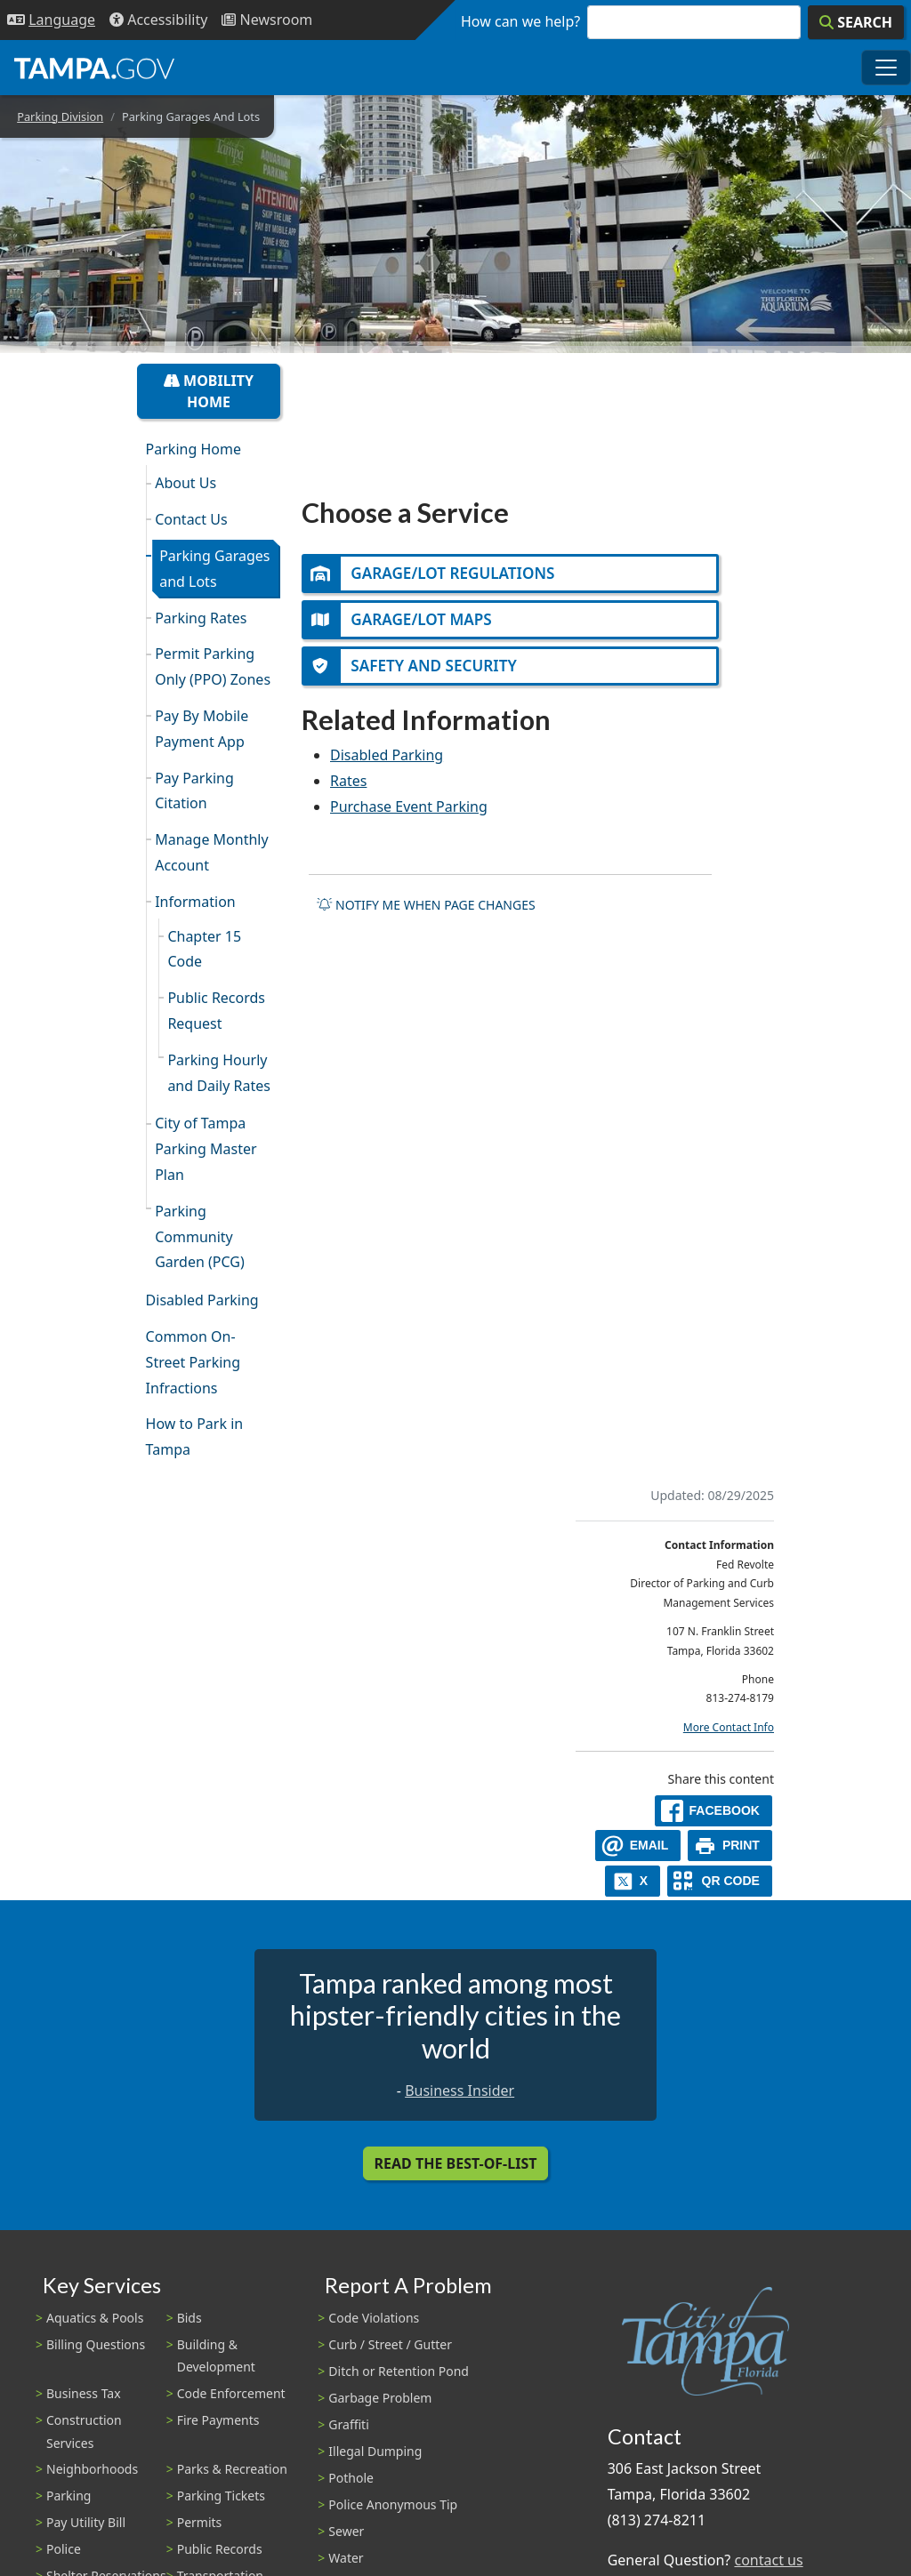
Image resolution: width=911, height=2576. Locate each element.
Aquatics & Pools (94, 2317)
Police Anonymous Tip (392, 2504)
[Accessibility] (158, 20)
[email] (638, 1845)
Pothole (351, 2477)
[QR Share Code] (719, 1881)
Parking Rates (200, 618)
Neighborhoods (92, 2468)
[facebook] (713, 1810)
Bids (189, 2317)
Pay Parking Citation (194, 791)
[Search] (856, 22)
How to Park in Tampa (195, 1436)
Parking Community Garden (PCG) (200, 1236)
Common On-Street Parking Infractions (193, 1362)
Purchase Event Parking (409, 809)
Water (345, 2557)
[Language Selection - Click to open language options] (51, 20)
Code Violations (373, 2317)
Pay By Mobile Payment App (201, 728)
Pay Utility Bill (85, 2522)
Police (63, 2548)
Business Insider (459, 2090)
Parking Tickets (221, 2495)
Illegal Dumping (375, 2451)
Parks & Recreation (232, 2468)
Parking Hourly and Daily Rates (218, 1072)
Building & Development (216, 2355)
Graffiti (348, 2424)
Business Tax (83, 2393)
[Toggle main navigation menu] (886, 67)
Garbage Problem (379, 2397)
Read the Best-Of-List (456, 2163)
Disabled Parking (202, 1300)
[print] (730, 1845)
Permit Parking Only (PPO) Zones (212, 666)
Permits (199, 2522)
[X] (632, 1881)
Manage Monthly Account (211, 852)
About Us (185, 483)
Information (195, 901)
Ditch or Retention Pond (398, 2371)
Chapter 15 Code (204, 949)
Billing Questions (95, 2344)
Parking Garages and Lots (214, 568)
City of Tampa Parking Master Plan (205, 1148)
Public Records (219, 2548)
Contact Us (191, 519)
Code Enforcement (231, 2393)
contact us (768, 2560)
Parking (68, 2495)
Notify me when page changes (426, 907)
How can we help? (520, 21)
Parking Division (60, 116)
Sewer (346, 2531)
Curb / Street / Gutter (390, 2344)
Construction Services (84, 2431)
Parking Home (193, 449)
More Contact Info (728, 1727)
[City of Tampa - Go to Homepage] (94, 67)
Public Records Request (216, 1010)
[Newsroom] (266, 20)
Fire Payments (218, 2419)
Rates (348, 783)
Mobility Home (209, 391)
